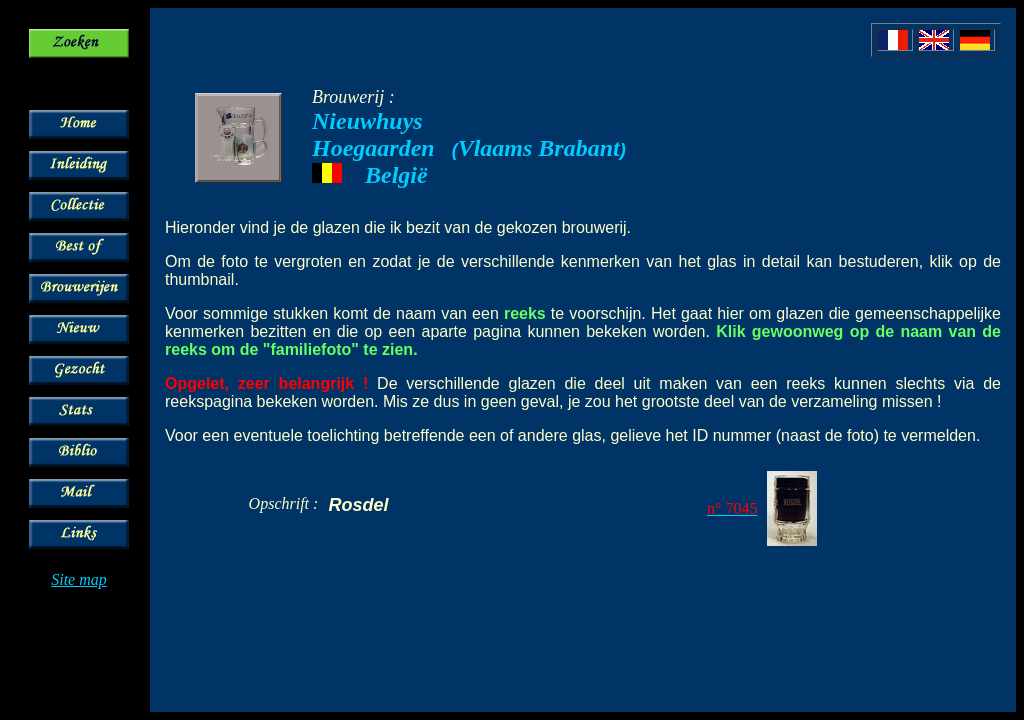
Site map (79, 579)
